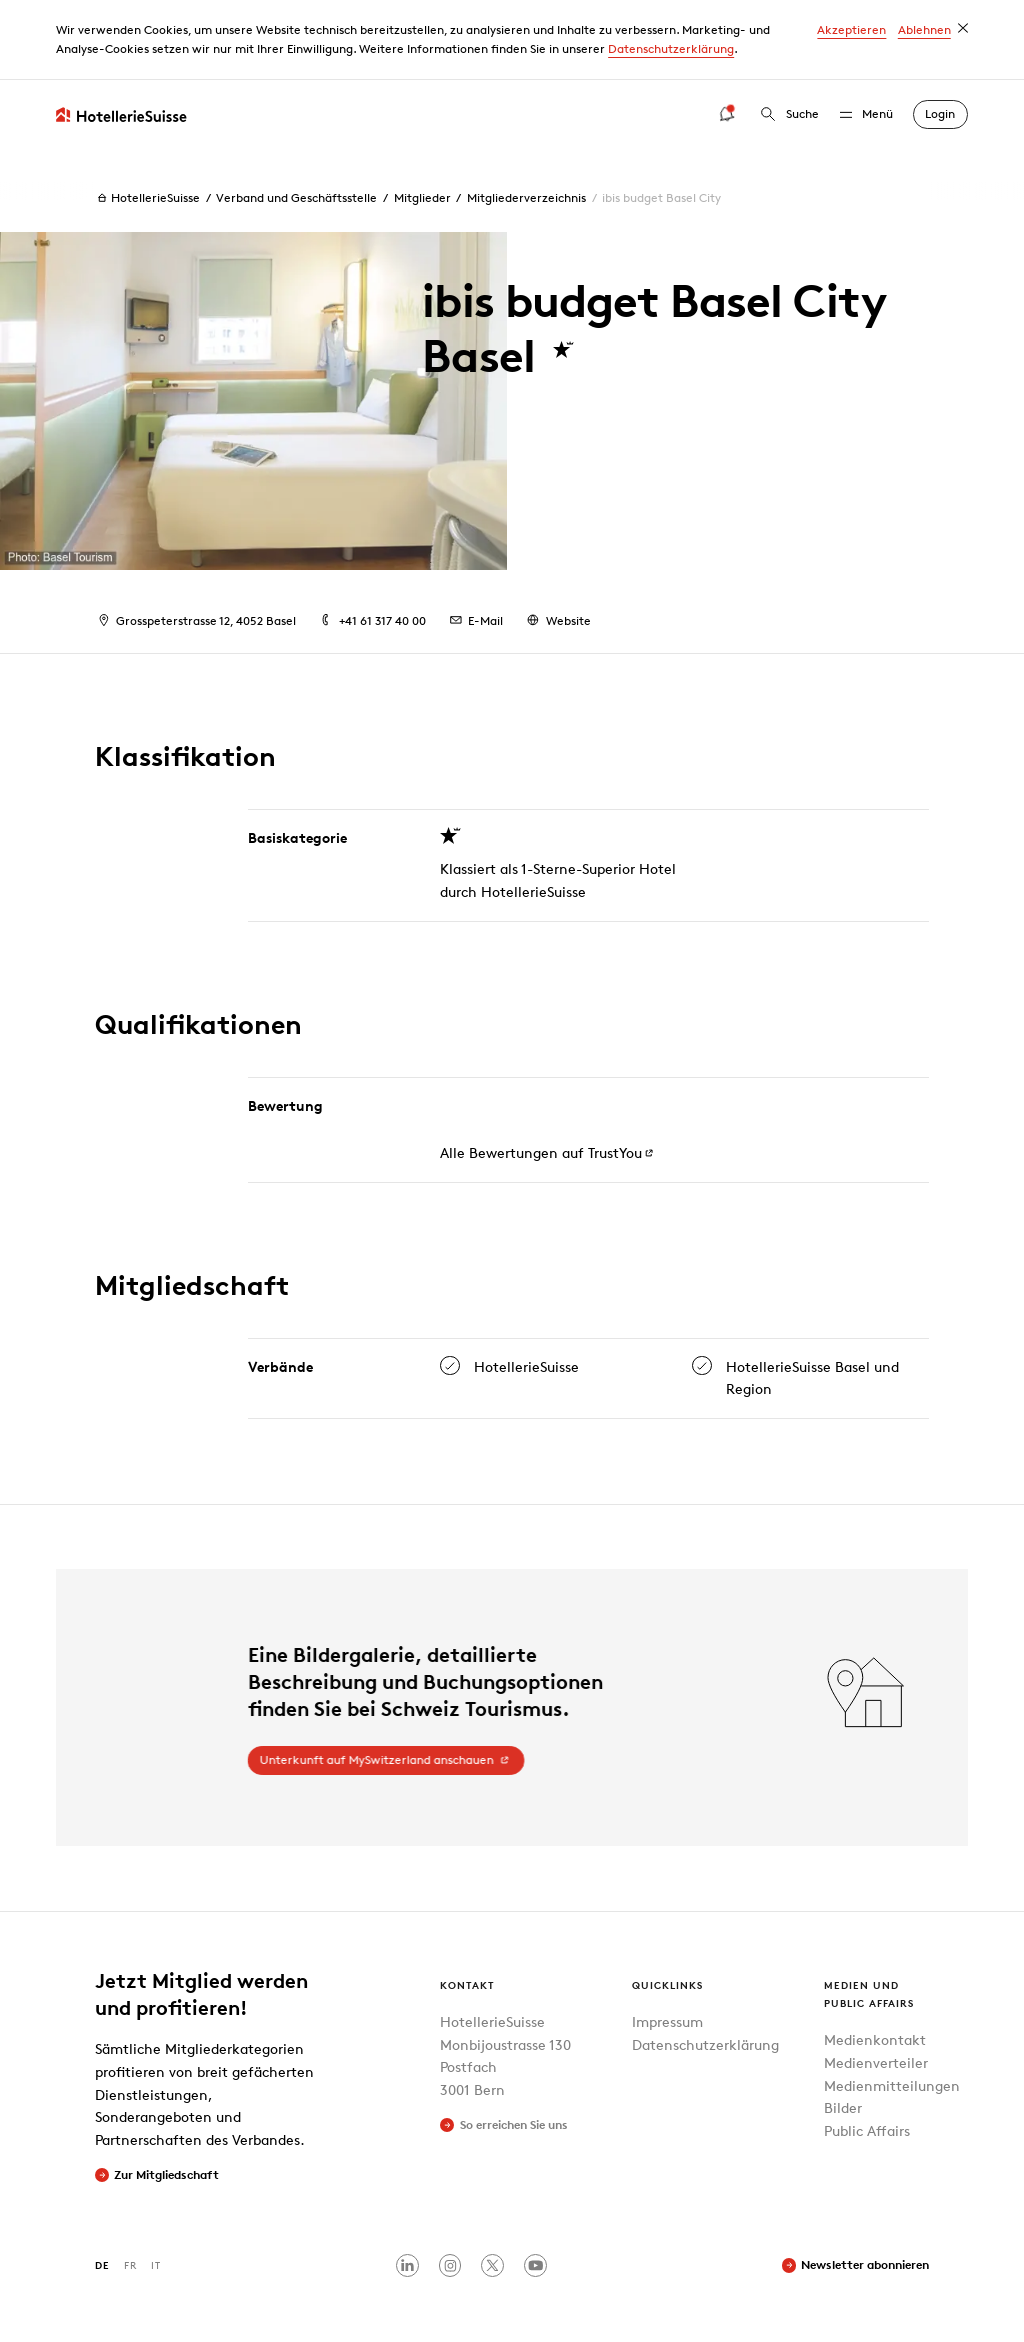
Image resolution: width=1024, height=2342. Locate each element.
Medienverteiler (876, 2062)
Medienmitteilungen (892, 2085)
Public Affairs (867, 2130)
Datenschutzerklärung (671, 48)
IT (156, 2264)
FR (130, 2264)
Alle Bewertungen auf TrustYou (540, 1152)
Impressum (667, 2021)
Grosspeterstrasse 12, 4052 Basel (195, 620)
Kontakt (467, 1984)
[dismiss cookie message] (963, 28)
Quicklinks (667, 1984)
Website (557, 620)
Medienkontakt (875, 2039)
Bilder (843, 2107)
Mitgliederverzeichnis (526, 197)
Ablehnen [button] (924, 29)
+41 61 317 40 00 (371, 620)
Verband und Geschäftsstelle (296, 197)
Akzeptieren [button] (851, 29)
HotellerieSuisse (147, 198)
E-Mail (475, 620)
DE (102, 2264)
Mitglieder (422, 197)
